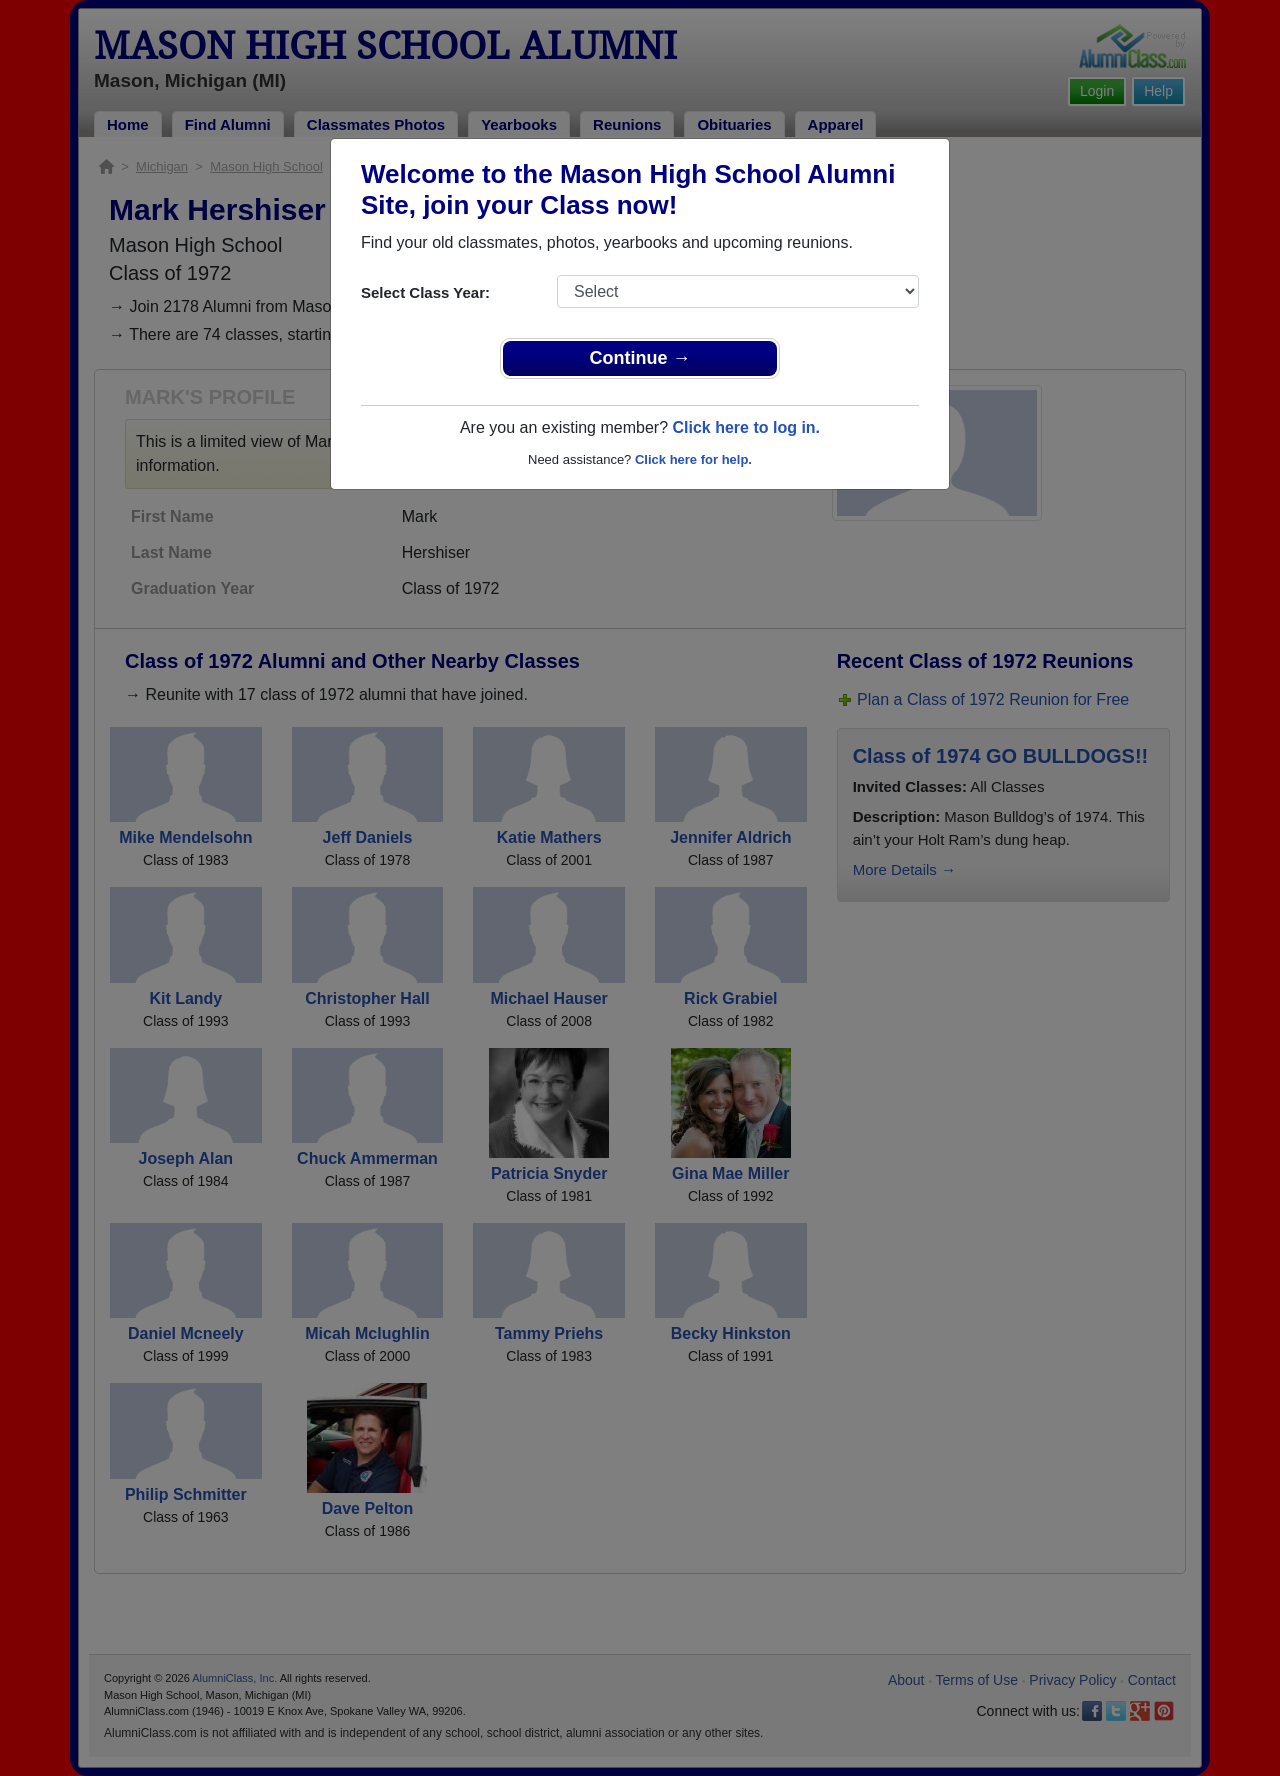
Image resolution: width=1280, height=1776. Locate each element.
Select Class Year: (425, 292)
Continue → (640, 358)
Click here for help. (693, 459)
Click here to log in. (746, 427)
